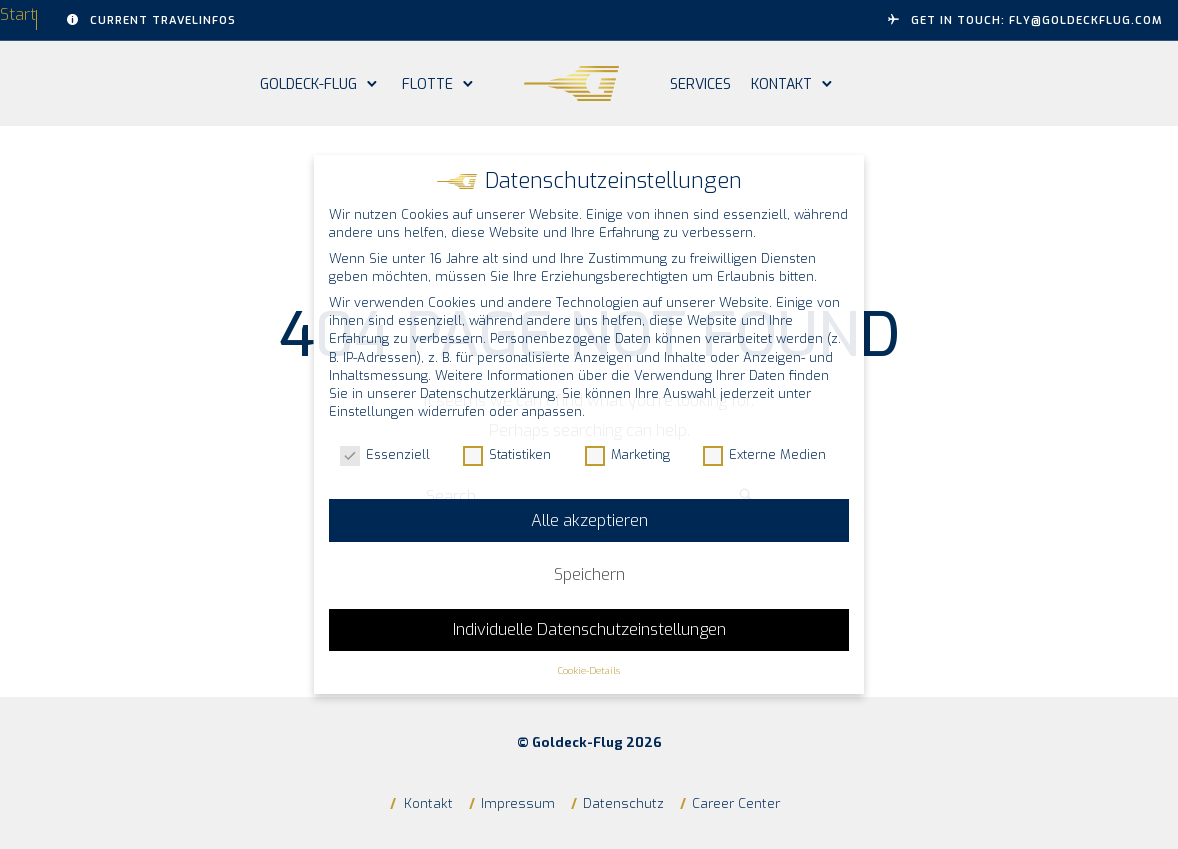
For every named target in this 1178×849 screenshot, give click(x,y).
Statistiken (507, 455)
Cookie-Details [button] (589, 670)
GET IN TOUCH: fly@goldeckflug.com (1025, 20)
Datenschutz (623, 803)
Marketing (627, 455)
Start (18, 14)
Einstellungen (371, 411)
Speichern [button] (589, 574)
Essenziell (385, 455)
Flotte (427, 84)
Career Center (736, 803)
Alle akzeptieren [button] (589, 520)
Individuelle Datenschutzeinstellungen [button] (589, 629)
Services (700, 84)
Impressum (518, 803)
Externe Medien (764, 455)
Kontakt (781, 84)
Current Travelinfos (151, 20)
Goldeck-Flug (308, 84)
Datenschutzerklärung (487, 393)
